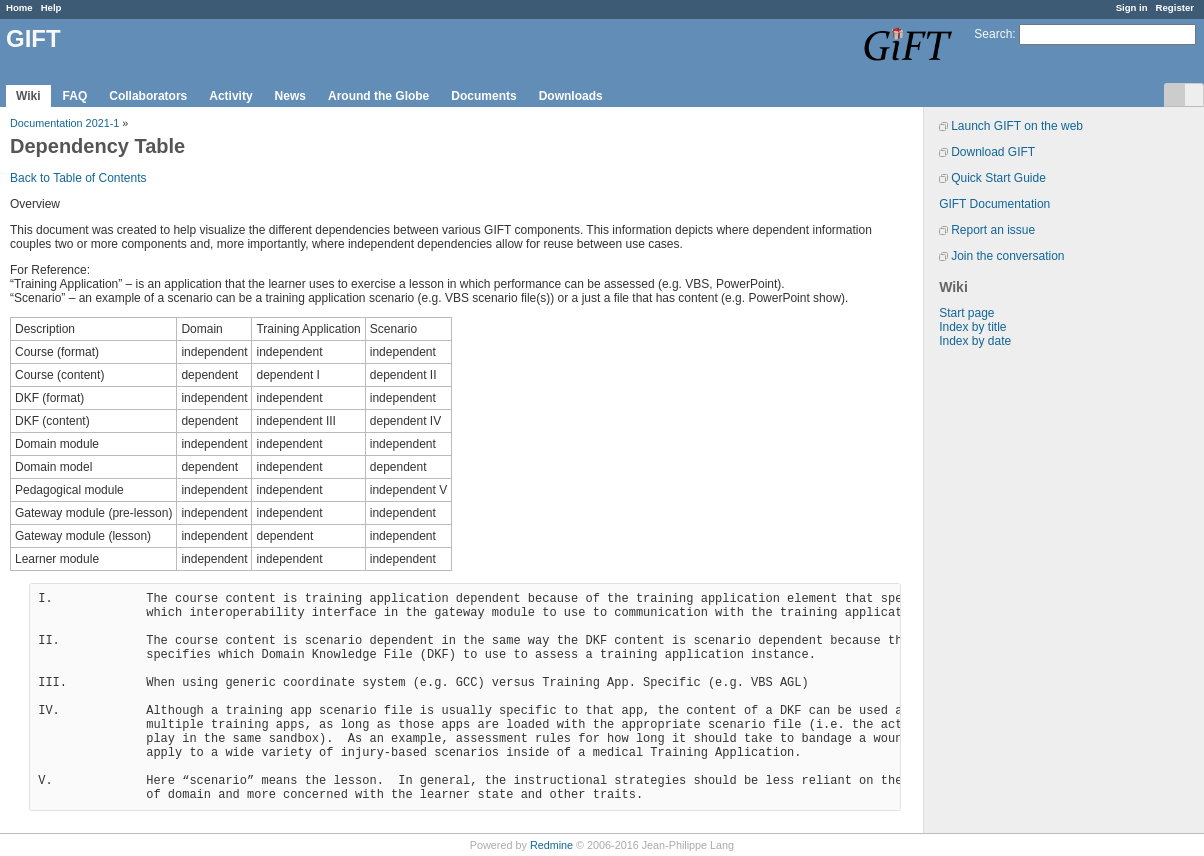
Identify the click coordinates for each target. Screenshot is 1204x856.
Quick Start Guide (998, 178)
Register (1175, 7)
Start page (966, 313)
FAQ (75, 96)
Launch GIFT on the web (1017, 126)
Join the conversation (1007, 256)
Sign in (1132, 7)
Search (993, 34)
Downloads (571, 96)
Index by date (975, 341)
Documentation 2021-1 (64, 123)
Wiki (28, 96)
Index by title (972, 327)
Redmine (551, 845)
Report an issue (993, 230)
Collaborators (148, 96)
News (290, 96)
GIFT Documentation (994, 204)
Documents (483, 96)
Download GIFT (993, 152)
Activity (230, 96)
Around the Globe (378, 96)
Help (51, 7)
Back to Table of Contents (78, 178)
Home (19, 7)
